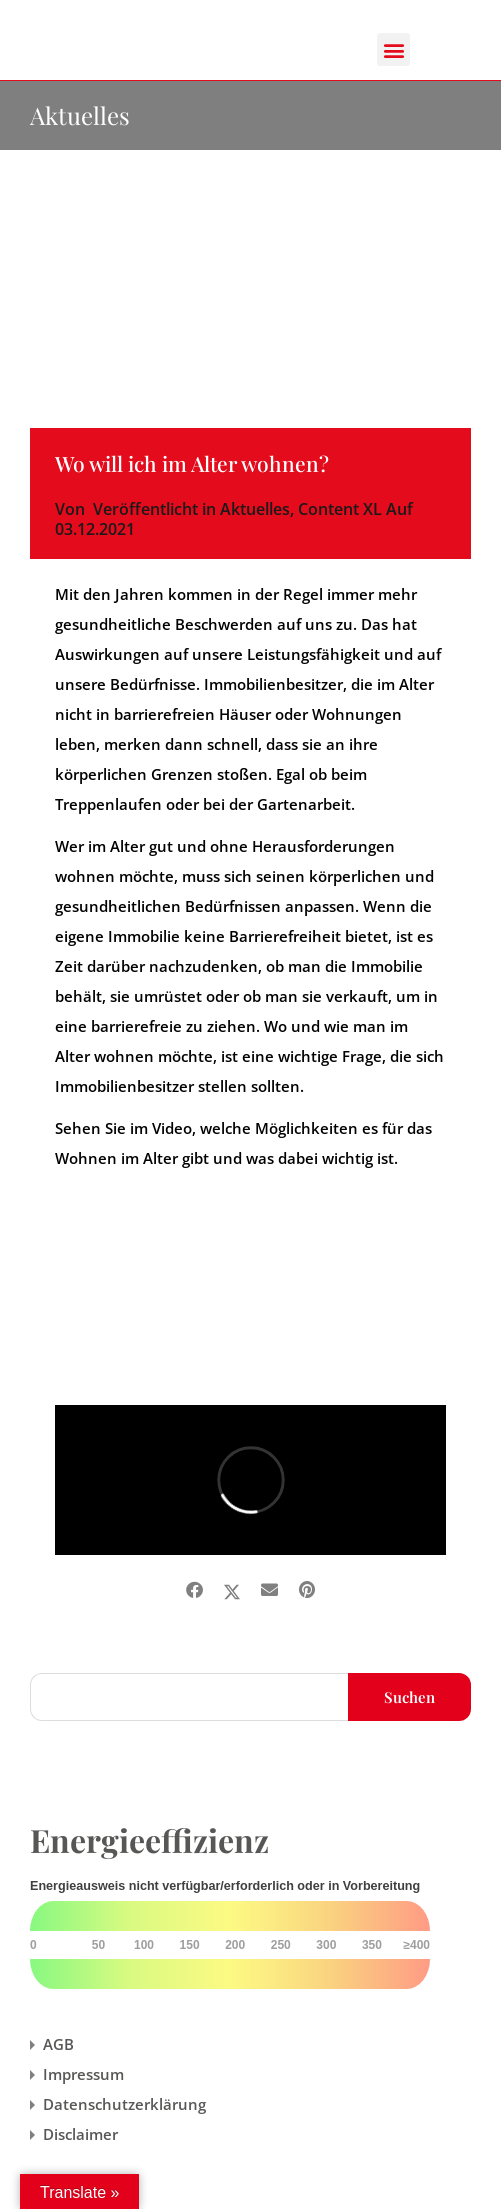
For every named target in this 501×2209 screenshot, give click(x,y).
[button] (393, 49)
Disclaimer (80, 2134)
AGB (58, 2044)
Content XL (340, 509)
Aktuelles (255, 509)
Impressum (83, 2074)
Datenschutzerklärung (124, 2104)
